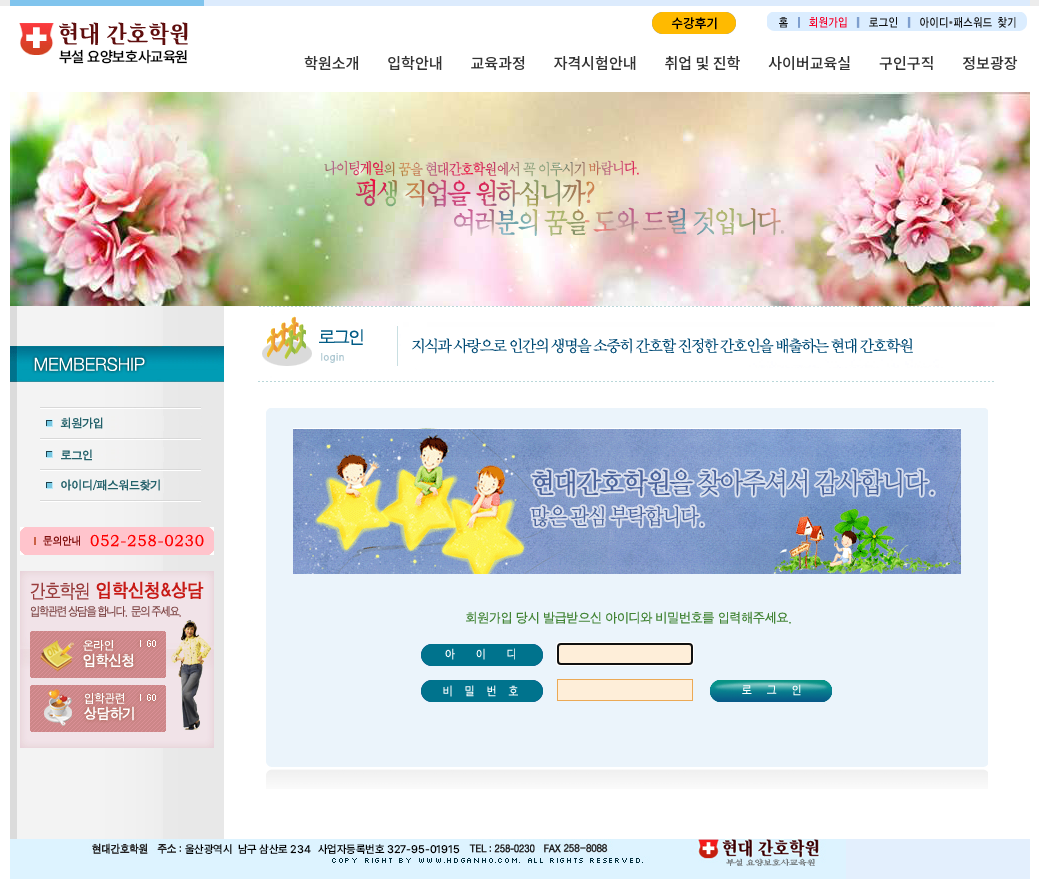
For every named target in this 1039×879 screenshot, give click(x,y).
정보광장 (989, 62)
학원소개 (331, 62)
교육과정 (498, 62)
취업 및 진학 (703, 62)
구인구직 (906, 62)
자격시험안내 (595, 62)
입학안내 (414, 62)
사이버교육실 (809, 62)
